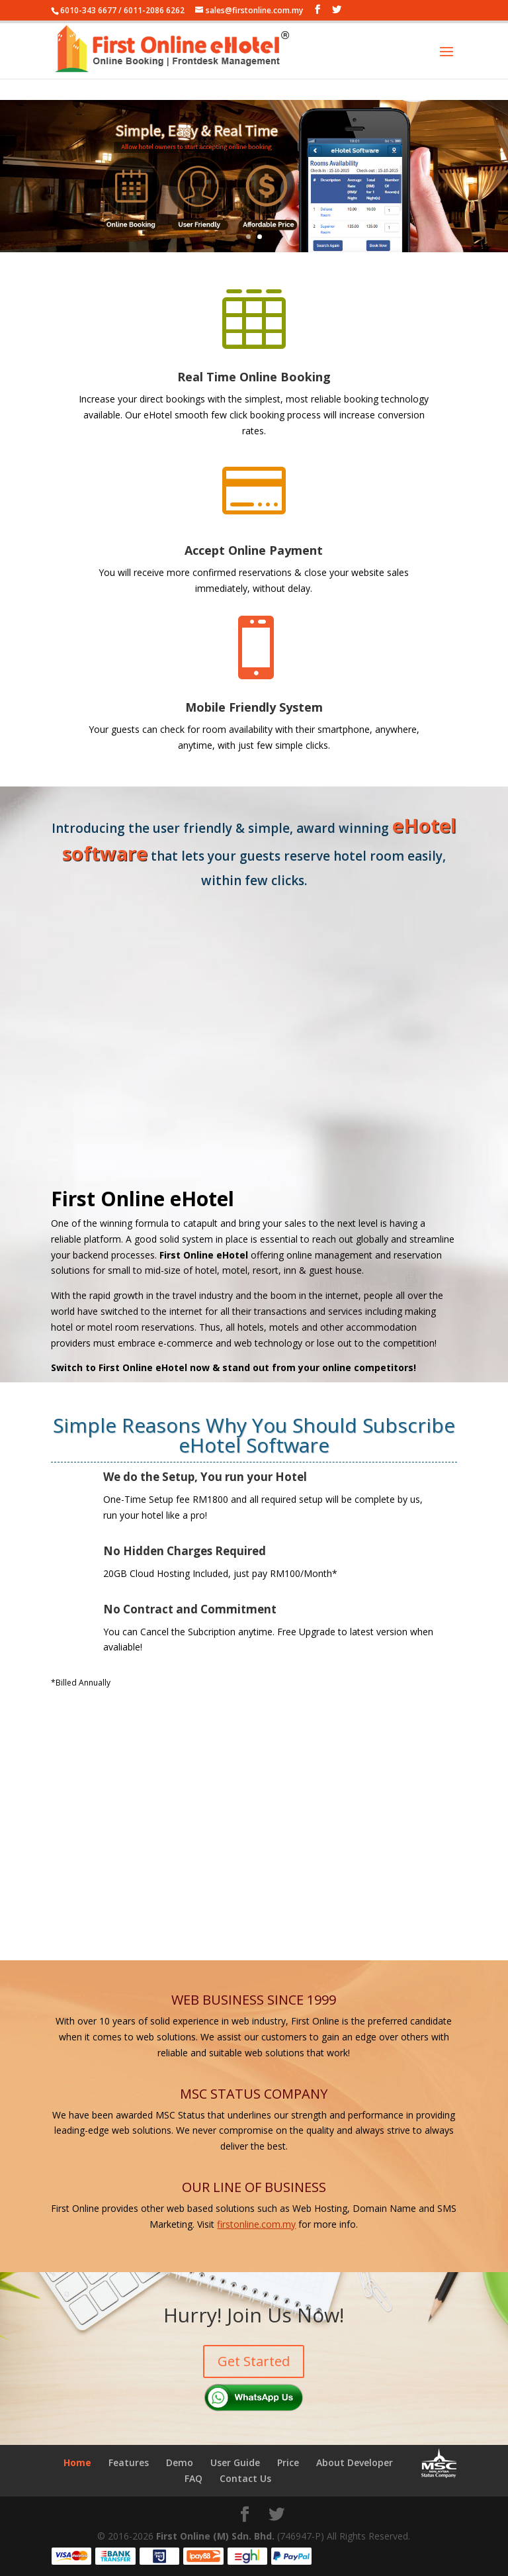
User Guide (235, 2462)
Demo (179, 2462)
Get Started (254, 2361)
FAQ (193, 2478)
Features (128, 2462)
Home (77, 2462)
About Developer (354, 2462)
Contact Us (245, 2478)
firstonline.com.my (256, 2224)
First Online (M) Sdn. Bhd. (215, 2536)
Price (288, 2462)
